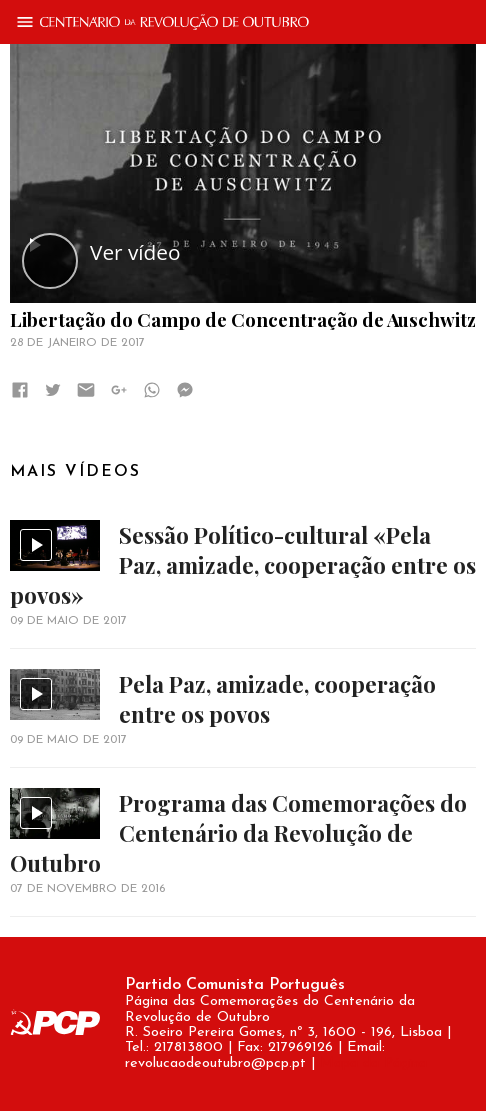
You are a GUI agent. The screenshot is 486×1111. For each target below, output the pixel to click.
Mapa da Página (373, 1063)
